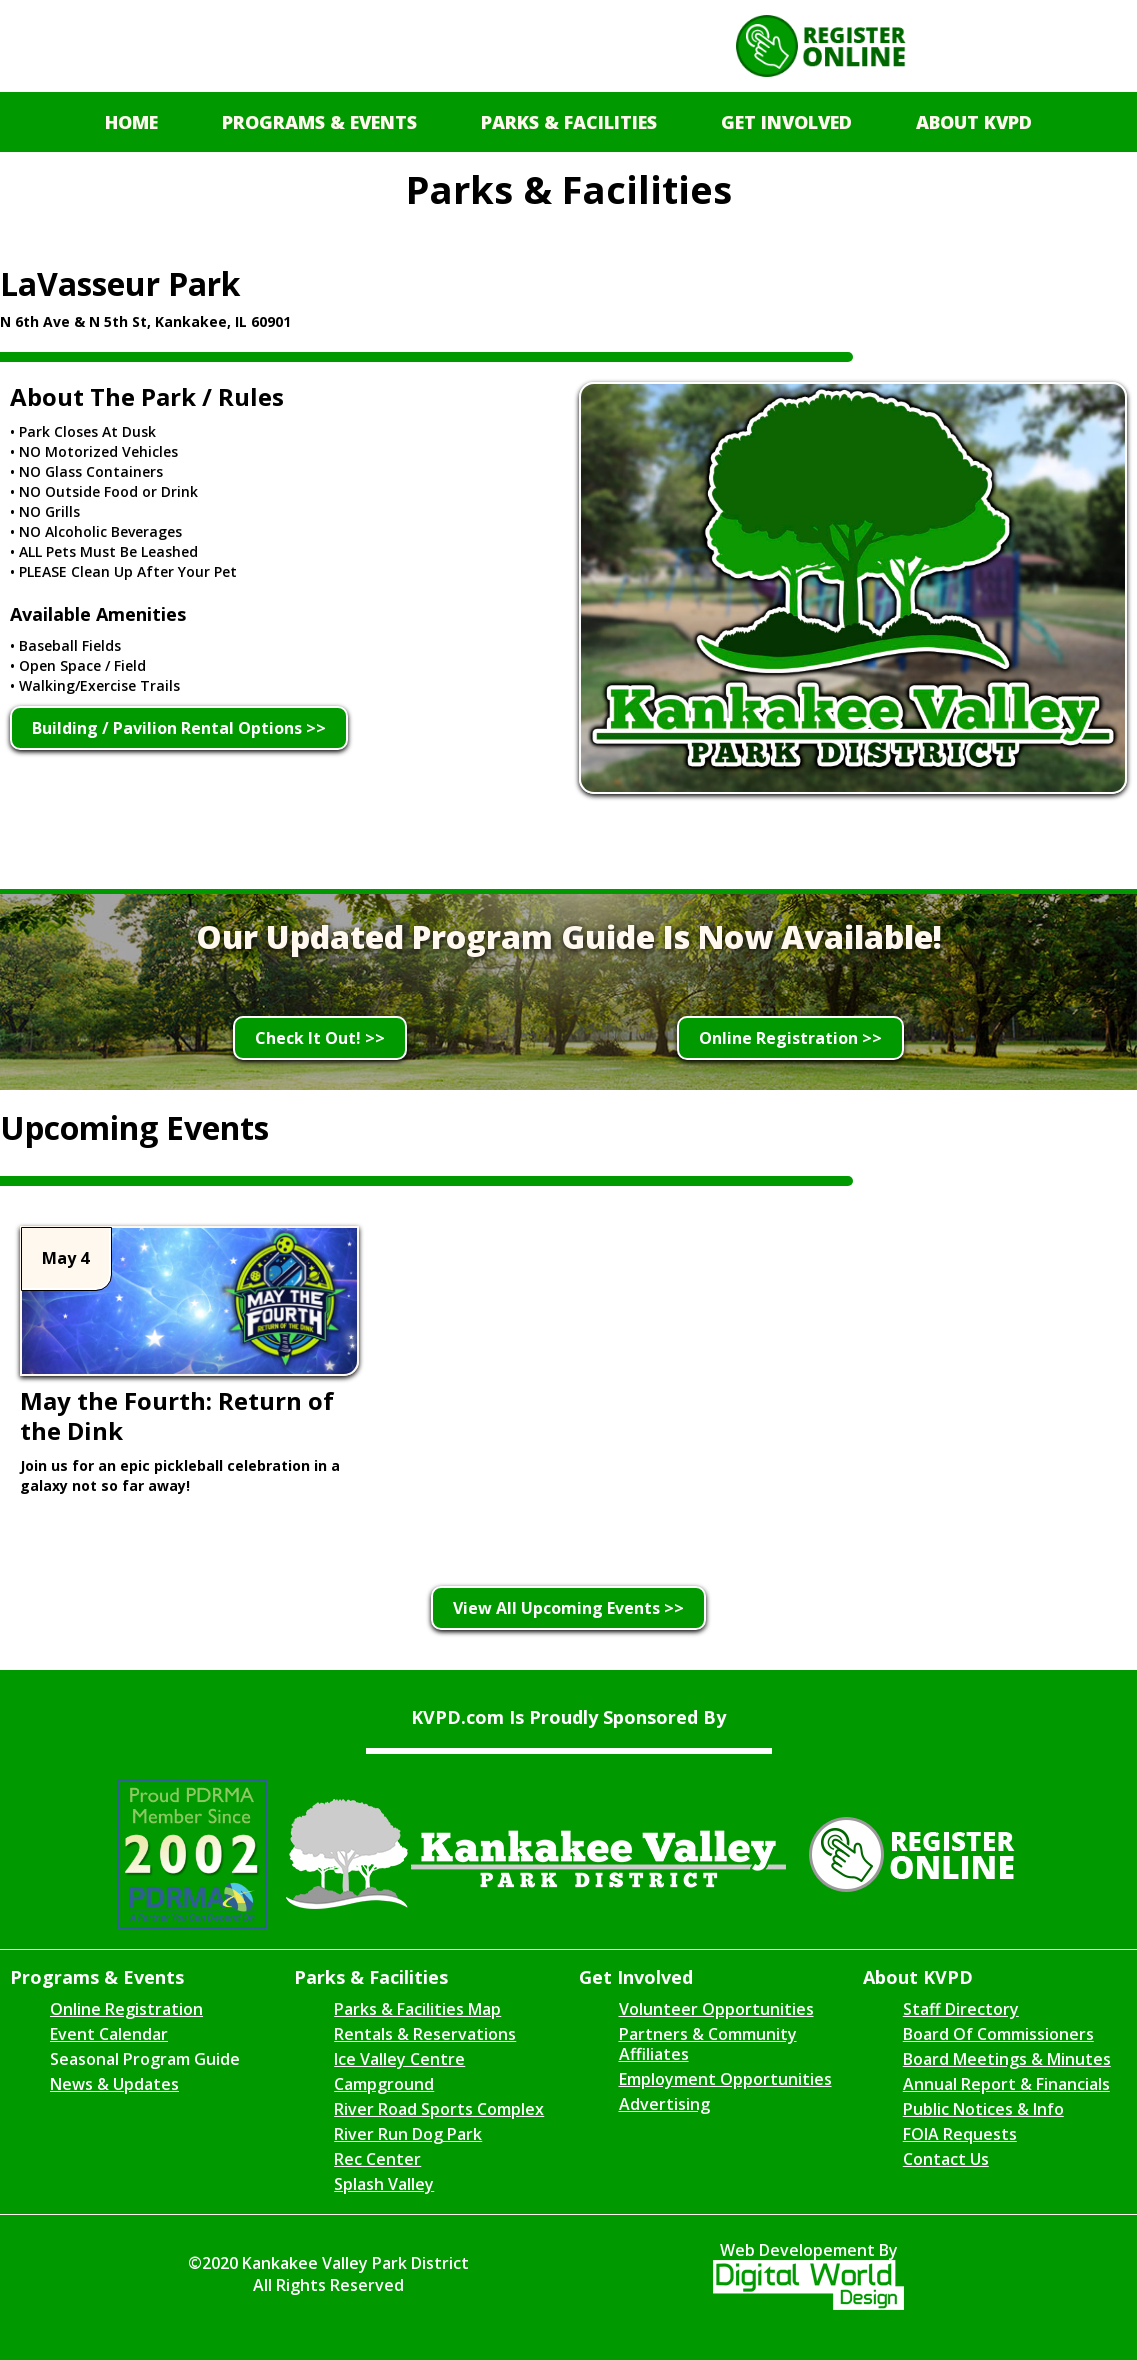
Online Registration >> (790, 1038)
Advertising (664, 2104)
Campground (384, 2084)
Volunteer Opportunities (716, 2009)
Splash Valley (384, 2184)
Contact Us (946, 2159)
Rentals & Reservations (425, 2034)
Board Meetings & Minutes (1007, 2059)
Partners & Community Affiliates (708, 2044)
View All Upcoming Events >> (568, 1608)
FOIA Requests (960, 2134)
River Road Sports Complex (439, 2109)
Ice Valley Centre (399, 2059)
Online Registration (126, 2009)
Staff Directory (961, 2009)
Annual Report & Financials (1006, 2084)
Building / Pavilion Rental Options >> (179, 728)
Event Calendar (109, 2034)
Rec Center (377, 2159)
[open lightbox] (853, 593)
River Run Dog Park (408, 2134)
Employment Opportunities (725, 2079)
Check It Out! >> (320, 1038)
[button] (319, 122)
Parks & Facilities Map (417, 2009)
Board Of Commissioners (998, 2034)
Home (131, 122)
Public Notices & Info (983, 2109)
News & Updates (114, 2084)
